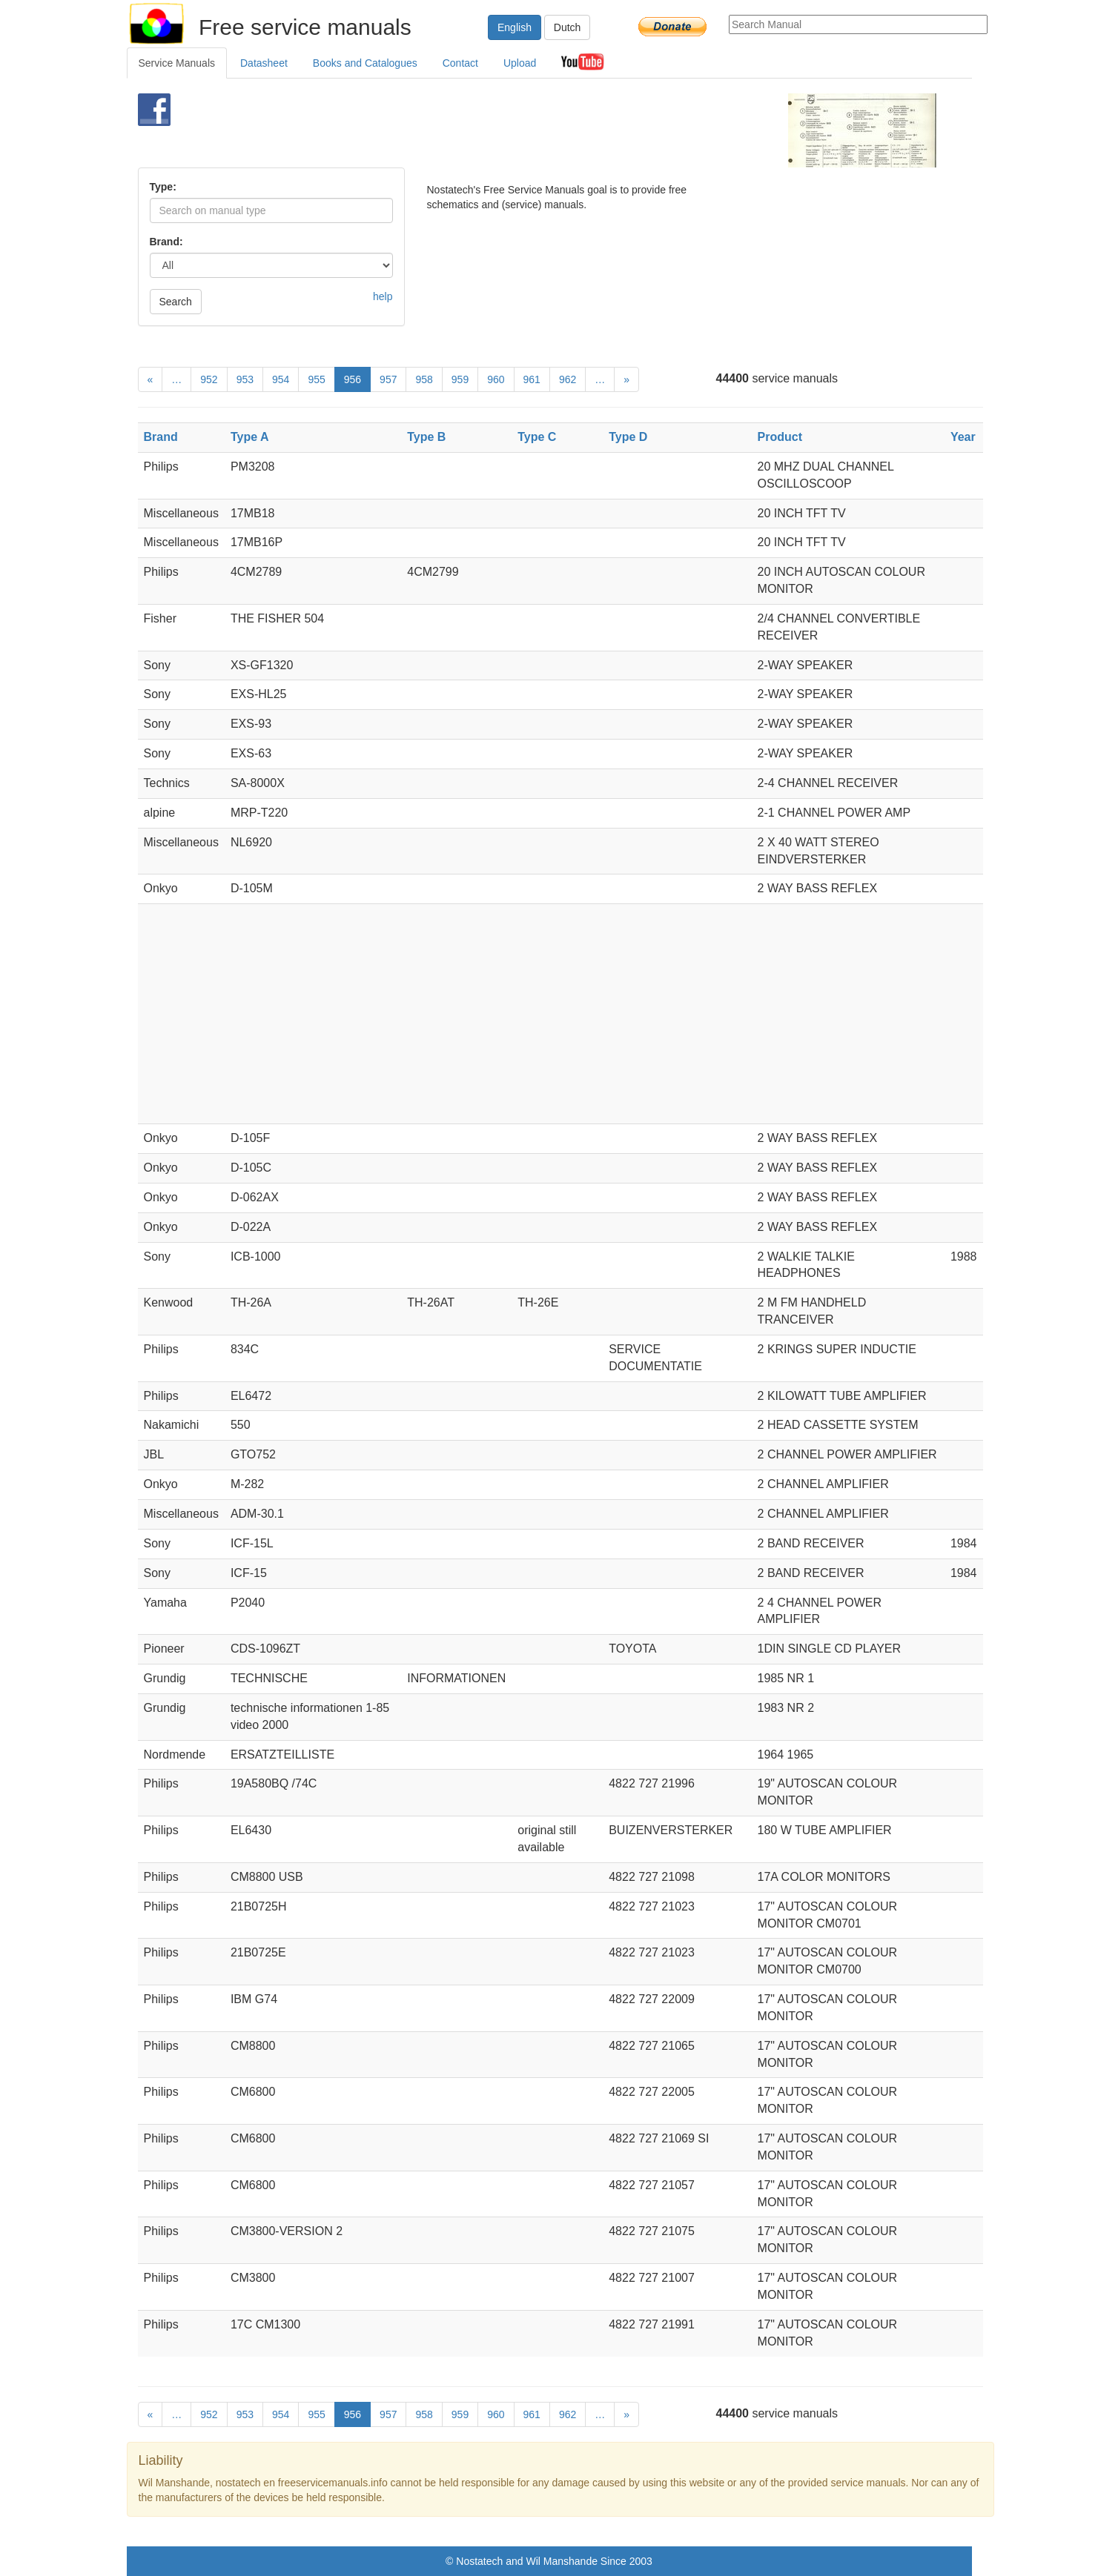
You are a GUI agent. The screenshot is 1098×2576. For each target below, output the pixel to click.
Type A (250, 437)
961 (531, 379)
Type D (628, 437)
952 (208, 379)
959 (460, 379)
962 (567, 379)
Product (780, 437)
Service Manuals (177, 63)
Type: (163, 187)
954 (280, 379)
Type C (536, 437)
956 (352, 379)
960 (495, 379)
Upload (519, 63)
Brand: (166, 242)
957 (388, 379)
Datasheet (264, 63)
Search (175, 302)
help (382, 296)
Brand (161, 437)
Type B (426, 437)
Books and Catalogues (365, 63)
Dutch (567, 27)
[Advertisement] (524, 130)
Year (963, 437)
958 (423, 379)
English (514, 27)
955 (316, 379)
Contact (460, 63)
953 (245, 379)
